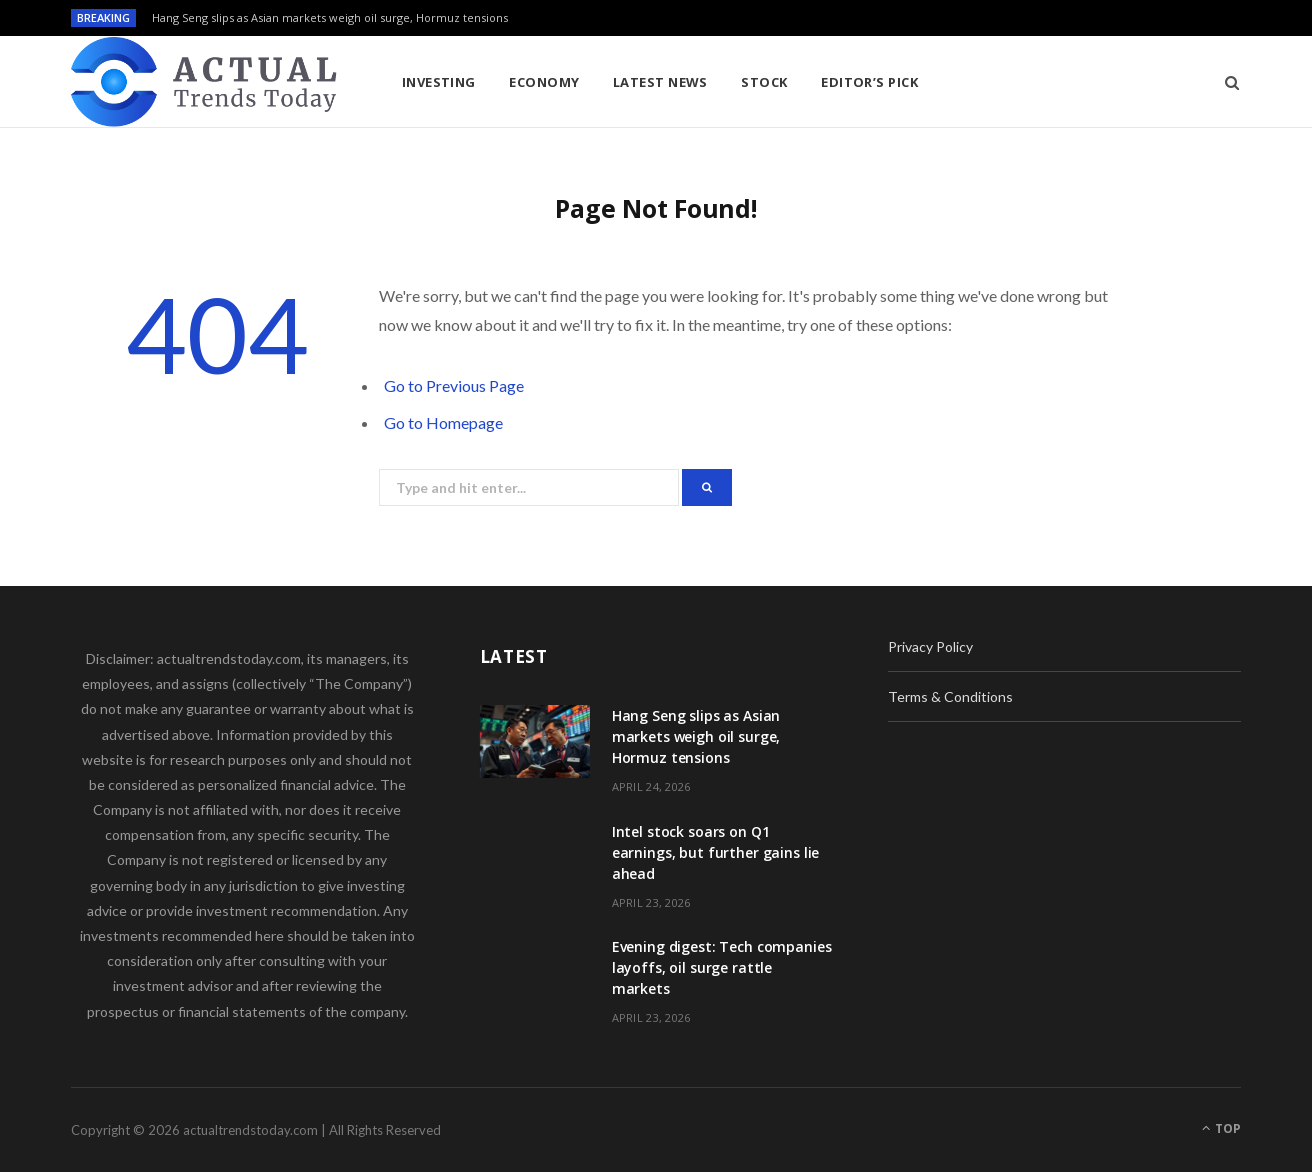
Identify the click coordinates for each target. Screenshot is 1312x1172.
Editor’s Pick (869, 82)
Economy (544, 82)
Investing (439, 82)
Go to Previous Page (454, 385)
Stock (764, 82)
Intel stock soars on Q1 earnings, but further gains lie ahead (716, 852)
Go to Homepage (443, 422)
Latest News (660, 82)
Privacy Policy (930, 646)
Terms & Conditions (950, 696)
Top (1221, 1128)
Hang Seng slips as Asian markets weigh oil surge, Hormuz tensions (330, 18)
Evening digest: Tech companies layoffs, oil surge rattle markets (722, 967)
